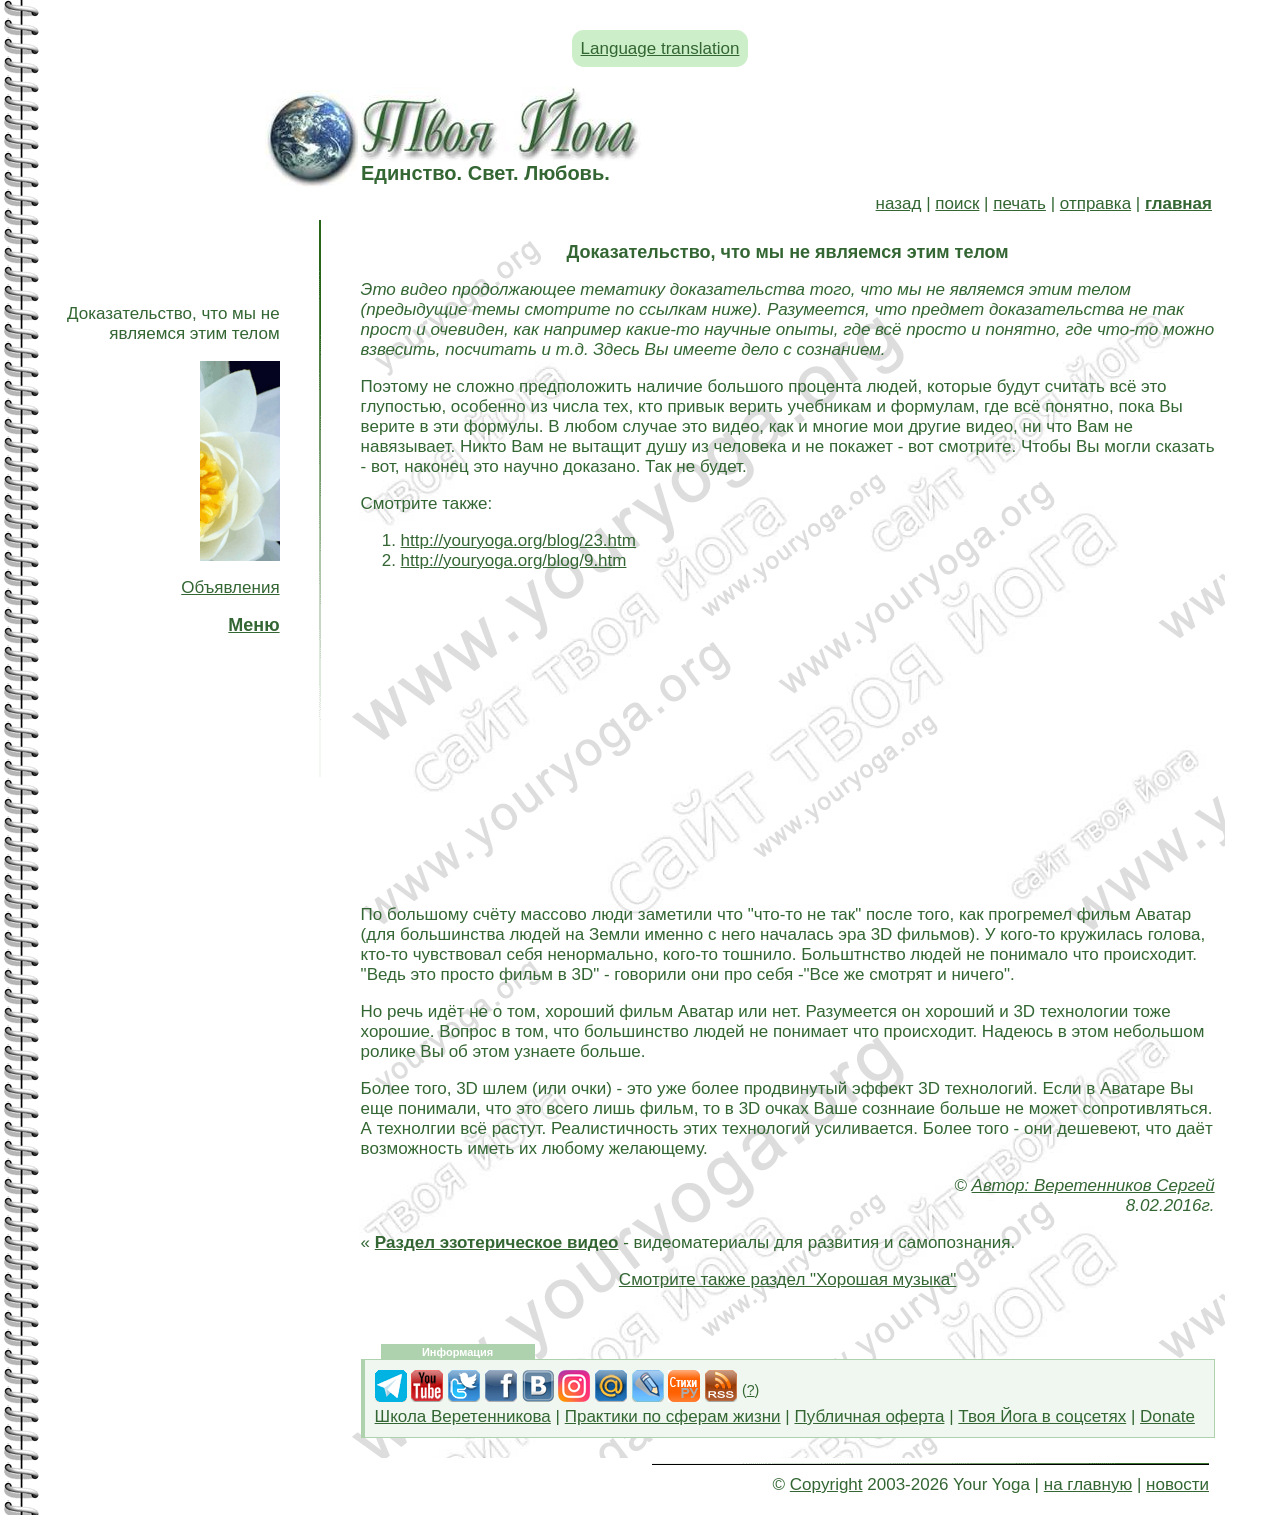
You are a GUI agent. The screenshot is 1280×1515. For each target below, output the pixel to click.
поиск (957, 203)
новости (1177, 1484)
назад (899, 203)
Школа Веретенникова (463, 1416)
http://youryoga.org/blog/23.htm (518, 540)
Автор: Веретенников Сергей (1093, 1185)
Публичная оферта (869, 1416)
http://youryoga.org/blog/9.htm (514, 560)
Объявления (230, 587)
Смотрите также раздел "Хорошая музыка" (787, 1279)
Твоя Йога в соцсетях (1042, 1416)
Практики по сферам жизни (673, 1416)
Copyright (826, 1484)
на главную (1088, 1484)
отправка (1095, 203)
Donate (1167, 1416)
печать (1019, 203)
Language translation (660, 48)
